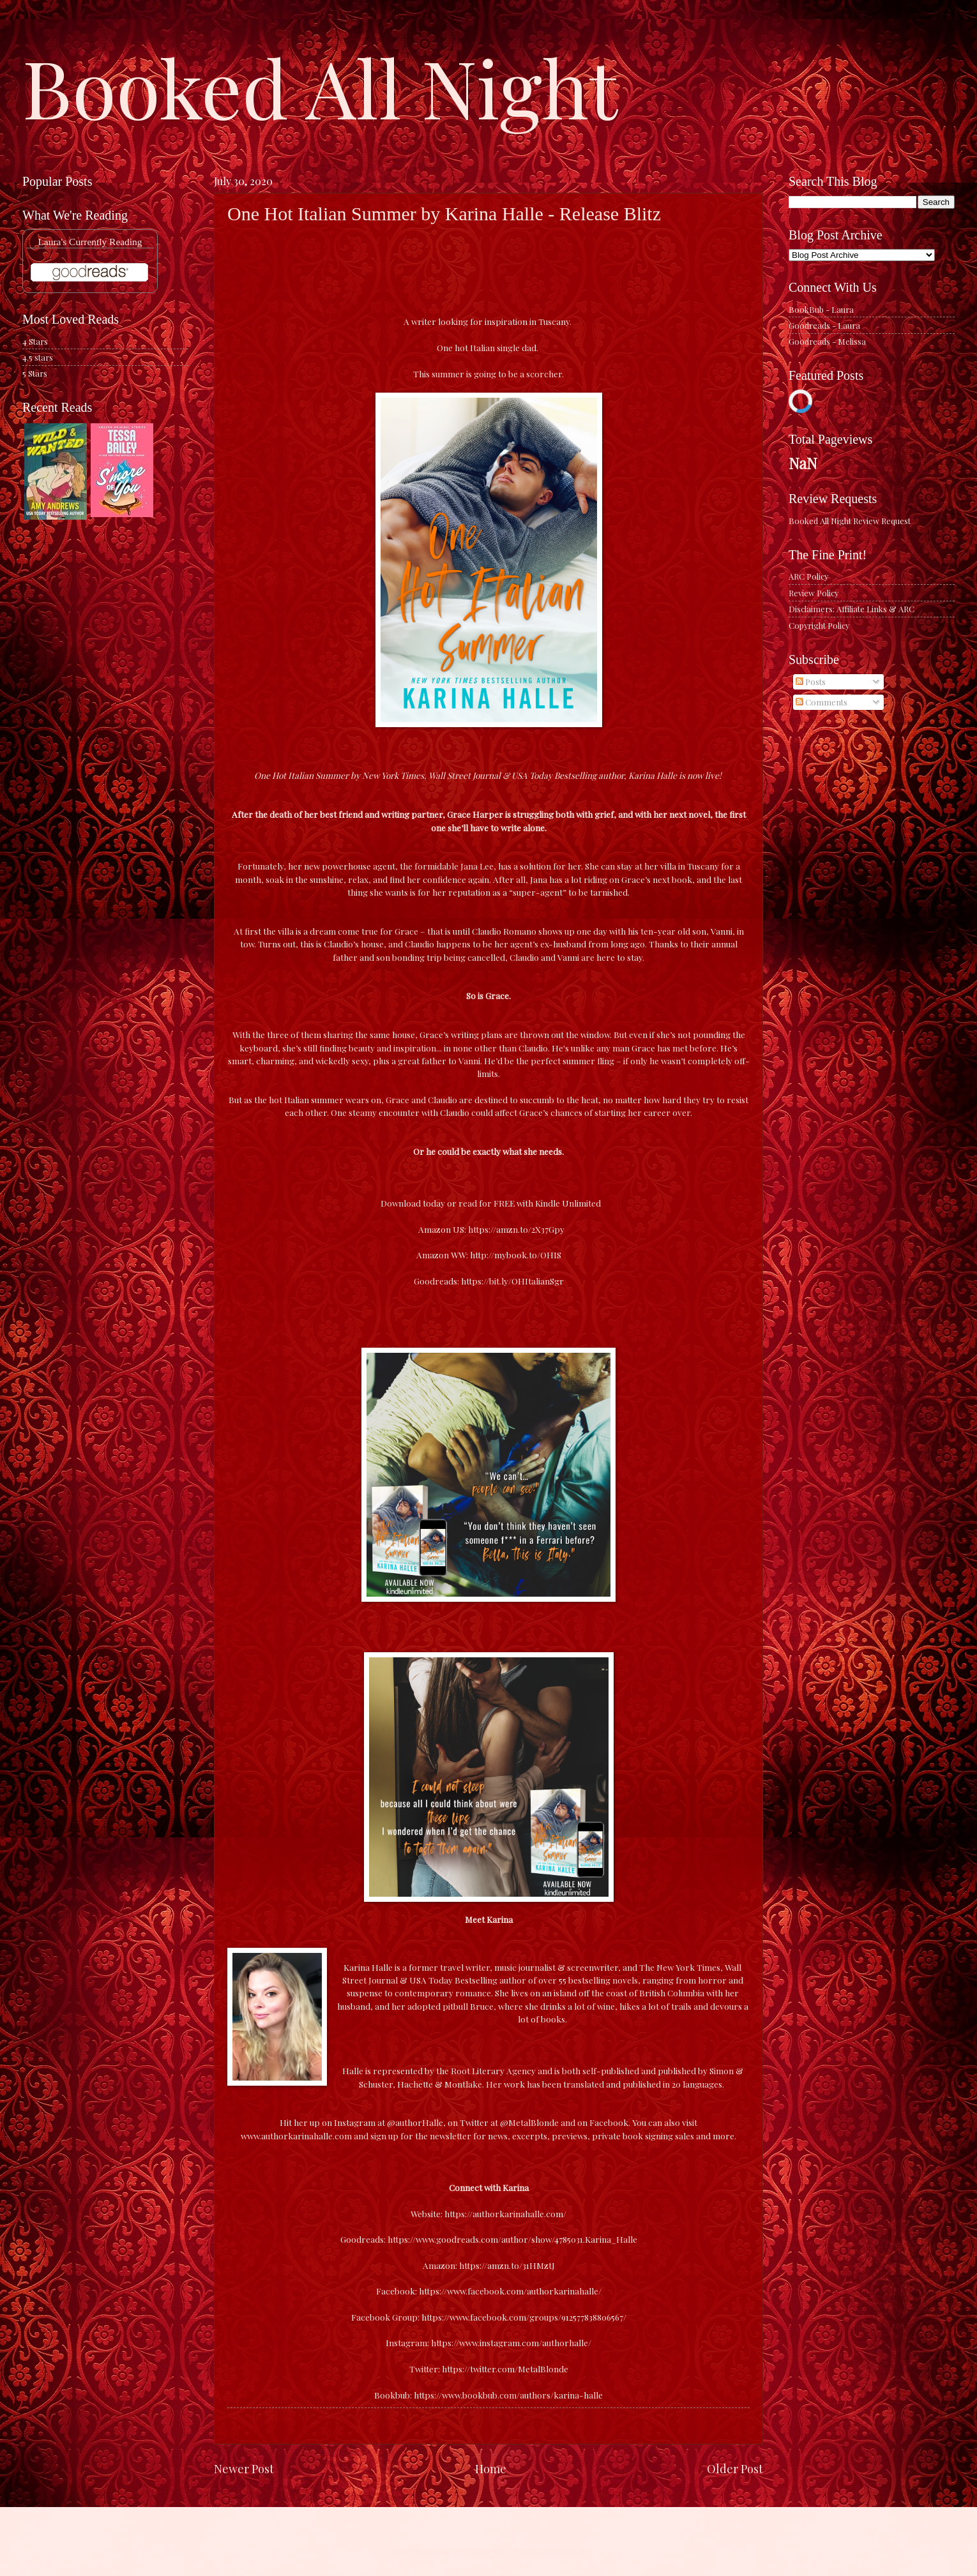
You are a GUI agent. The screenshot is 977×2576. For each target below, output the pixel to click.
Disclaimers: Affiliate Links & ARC (851, 608)
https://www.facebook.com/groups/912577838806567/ (523, 2317)
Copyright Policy (819, 625)
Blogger (574, 2550)
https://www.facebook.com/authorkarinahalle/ (510, 2290)
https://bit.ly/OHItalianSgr (512, 1280)
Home (490, 2468)
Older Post (735, 2468)
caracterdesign (481, 2550)
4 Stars (35, 341)
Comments (821, 702)
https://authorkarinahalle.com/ (505, 2213)
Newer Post (244, 2468)
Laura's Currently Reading (90, 241)
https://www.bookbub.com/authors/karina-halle (508, 2394)
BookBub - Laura (821, 309)
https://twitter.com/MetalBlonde (505, 2368)
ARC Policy (808, 576)
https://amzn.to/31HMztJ (507, 2265)
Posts (811, 681)
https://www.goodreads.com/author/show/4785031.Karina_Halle (512, 2239)
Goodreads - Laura (824, 325)
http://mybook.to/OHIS (515, 1254)
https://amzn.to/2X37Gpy (516, 1229)
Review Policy (813, 592)
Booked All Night (319, 86)
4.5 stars (37, 357)
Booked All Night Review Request (850, 520)
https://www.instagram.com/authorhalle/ (511, 2342)
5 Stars (34, 373)
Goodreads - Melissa (827, 341)
